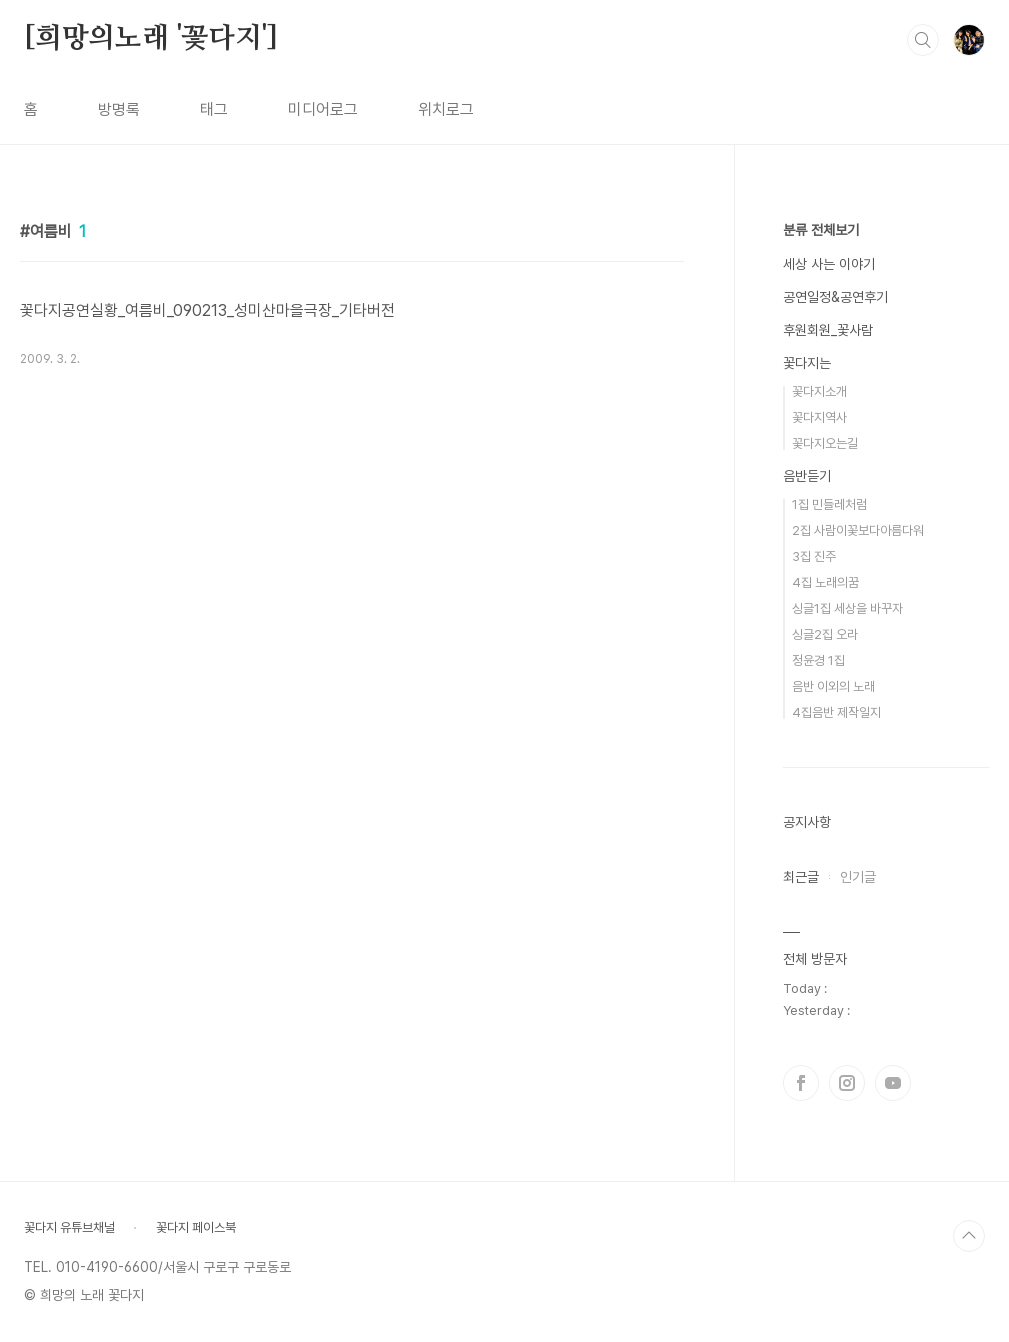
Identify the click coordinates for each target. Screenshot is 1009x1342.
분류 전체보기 (821, 230)
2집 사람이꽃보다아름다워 (858, 530)
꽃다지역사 (819, 417)
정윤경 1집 (818, 660)
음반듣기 (807, 476)
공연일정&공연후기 (835, 297)
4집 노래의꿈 (825, 582)
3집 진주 (814, 556)
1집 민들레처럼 (829, 504)
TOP (969, 1236)
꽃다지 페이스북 (196, 1227)
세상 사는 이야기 (829, 264)
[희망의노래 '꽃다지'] (150, 39)
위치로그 (446, 109)
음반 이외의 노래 (833, 686)
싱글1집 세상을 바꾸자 (847, 608)
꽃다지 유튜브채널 (69, 1227)
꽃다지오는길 (825, 443)
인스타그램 (847, 1083)
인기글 (858, 877)
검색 (923, 40)
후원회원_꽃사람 (828, 330)
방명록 (119, 109)
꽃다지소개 (819, 391)
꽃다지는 (807, 363)
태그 (214, 109)
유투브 (893, 1083)
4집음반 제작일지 (836, 712)
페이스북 (801, 1083)
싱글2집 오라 (825, 634)
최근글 (801, 877)
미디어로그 (323, 109)
